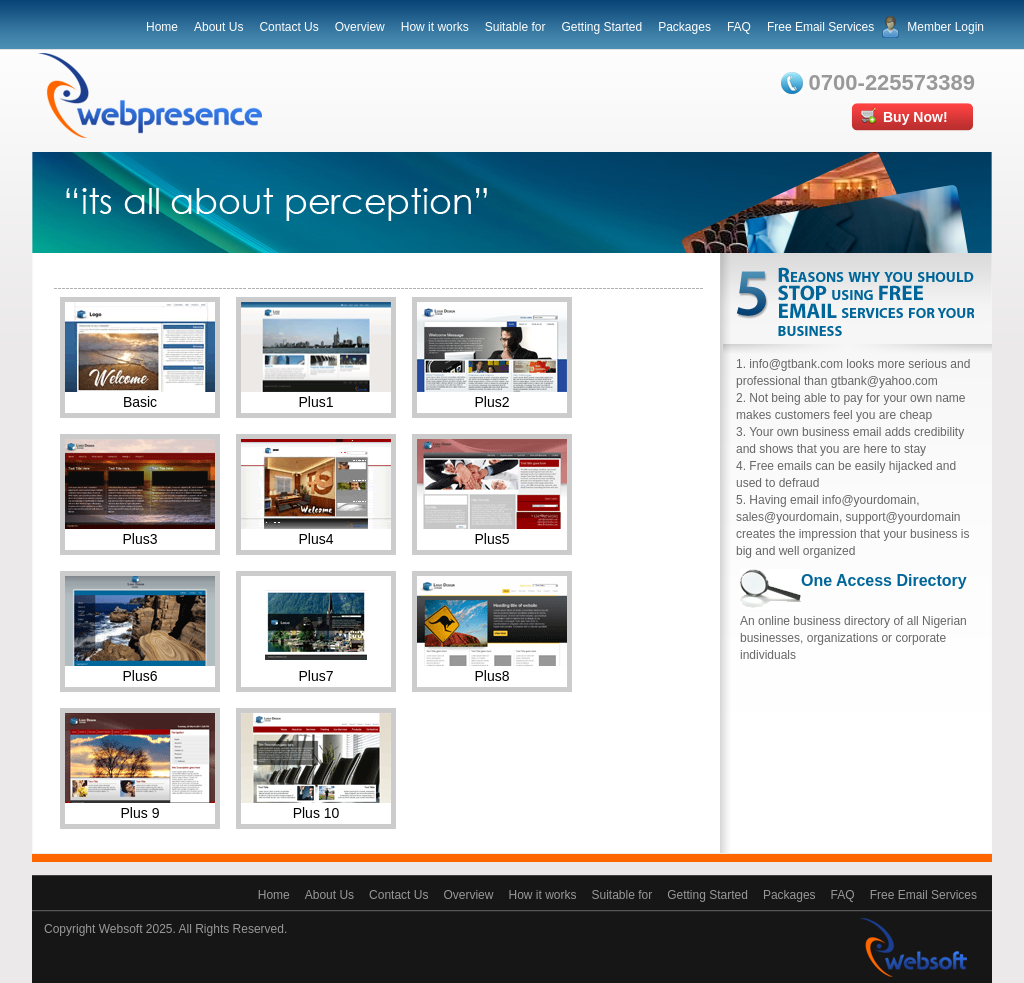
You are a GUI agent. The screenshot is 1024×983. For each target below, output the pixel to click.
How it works (435, 27)
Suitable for (515, 27)
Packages (684, 27)
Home (162, 27)
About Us (218, 27)
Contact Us (288, 27)
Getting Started (601, 27)
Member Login (945, 27)
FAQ (739, 27)
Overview (360, 27)
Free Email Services (820, 27)
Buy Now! (915, 117)
